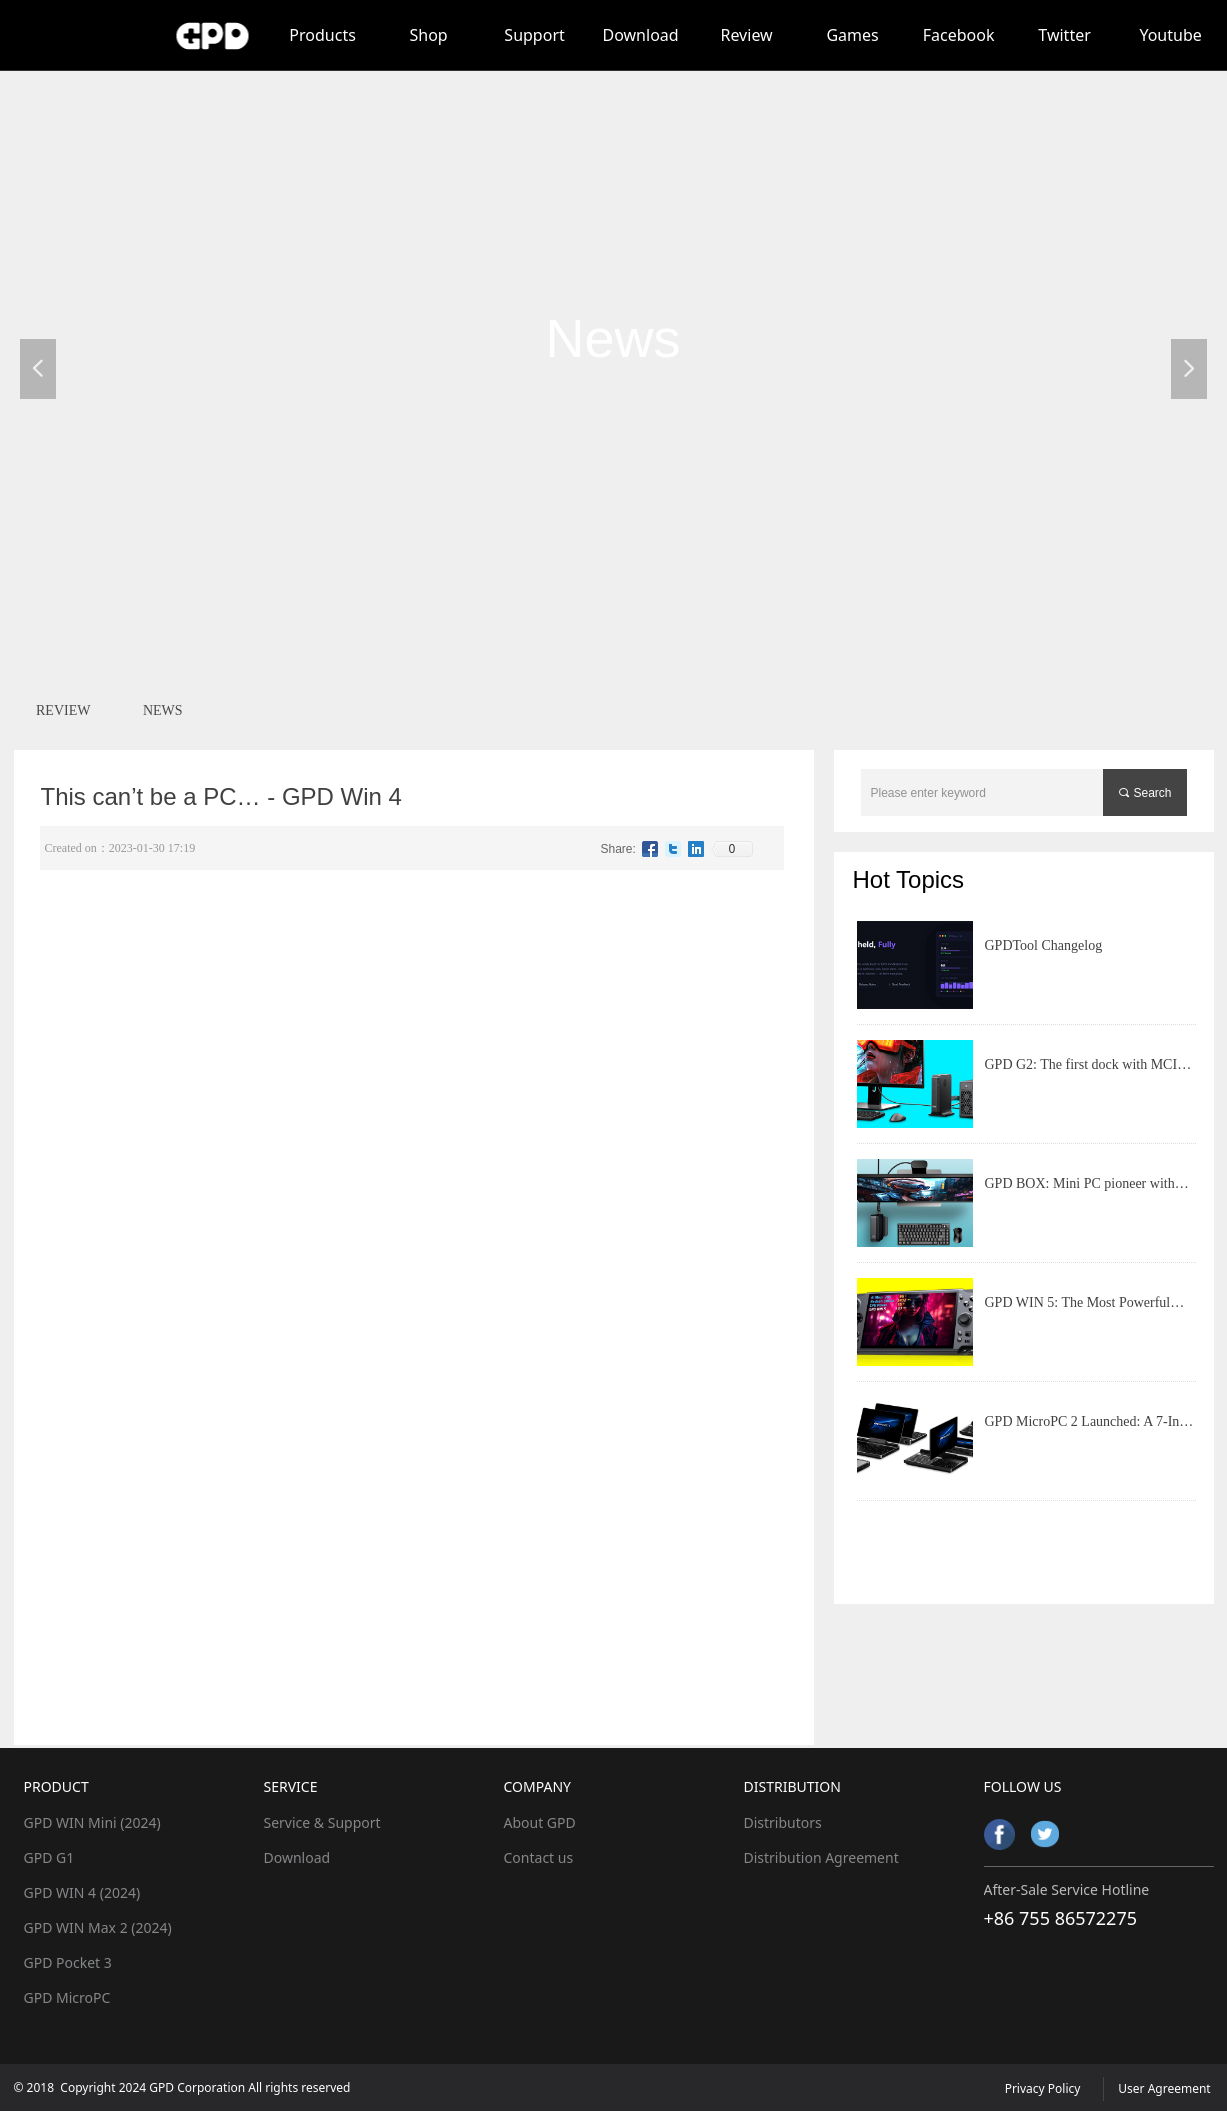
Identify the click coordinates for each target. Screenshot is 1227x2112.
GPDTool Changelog (1044, 945)
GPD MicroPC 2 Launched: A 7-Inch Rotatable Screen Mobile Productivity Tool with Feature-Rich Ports (1089, 1430)
